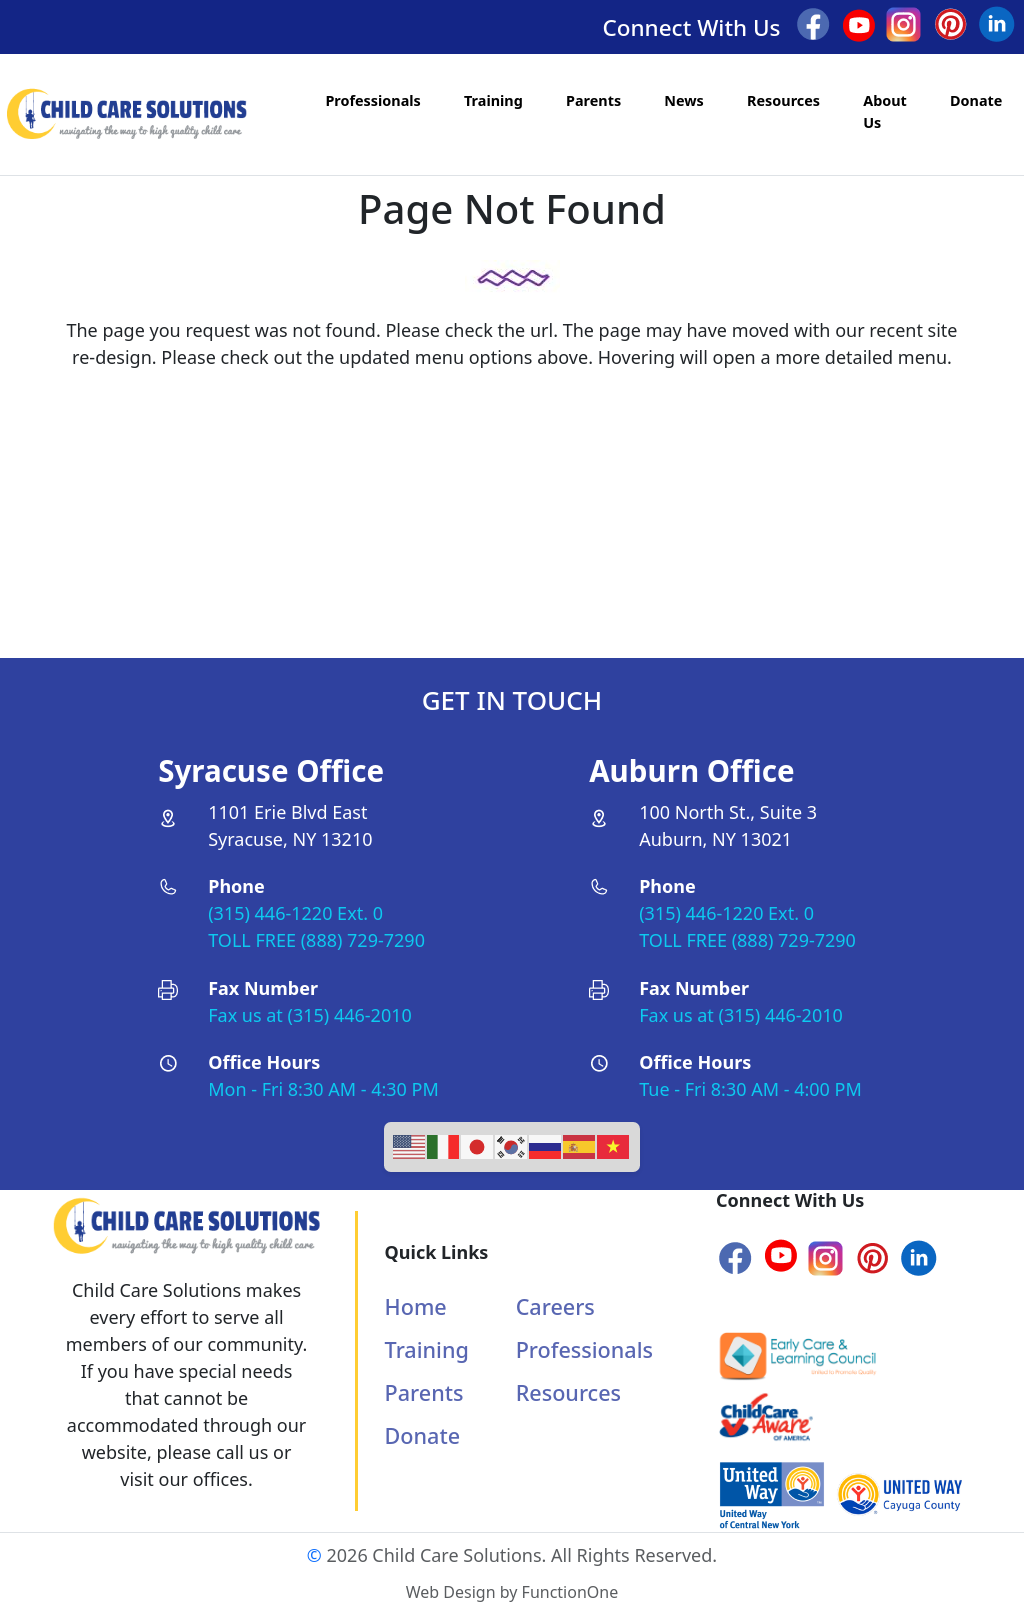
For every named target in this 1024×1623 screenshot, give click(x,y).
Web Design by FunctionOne (512, 1592)
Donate (976, 100)
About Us (885, 111)
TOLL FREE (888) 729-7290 (316, 940)
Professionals (372, 100)
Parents (593, 100)
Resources (783, 100)
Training (493, 100)
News (684, 100)
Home (416, 1306)
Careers (555, 1306)
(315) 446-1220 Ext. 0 (295, 913)
